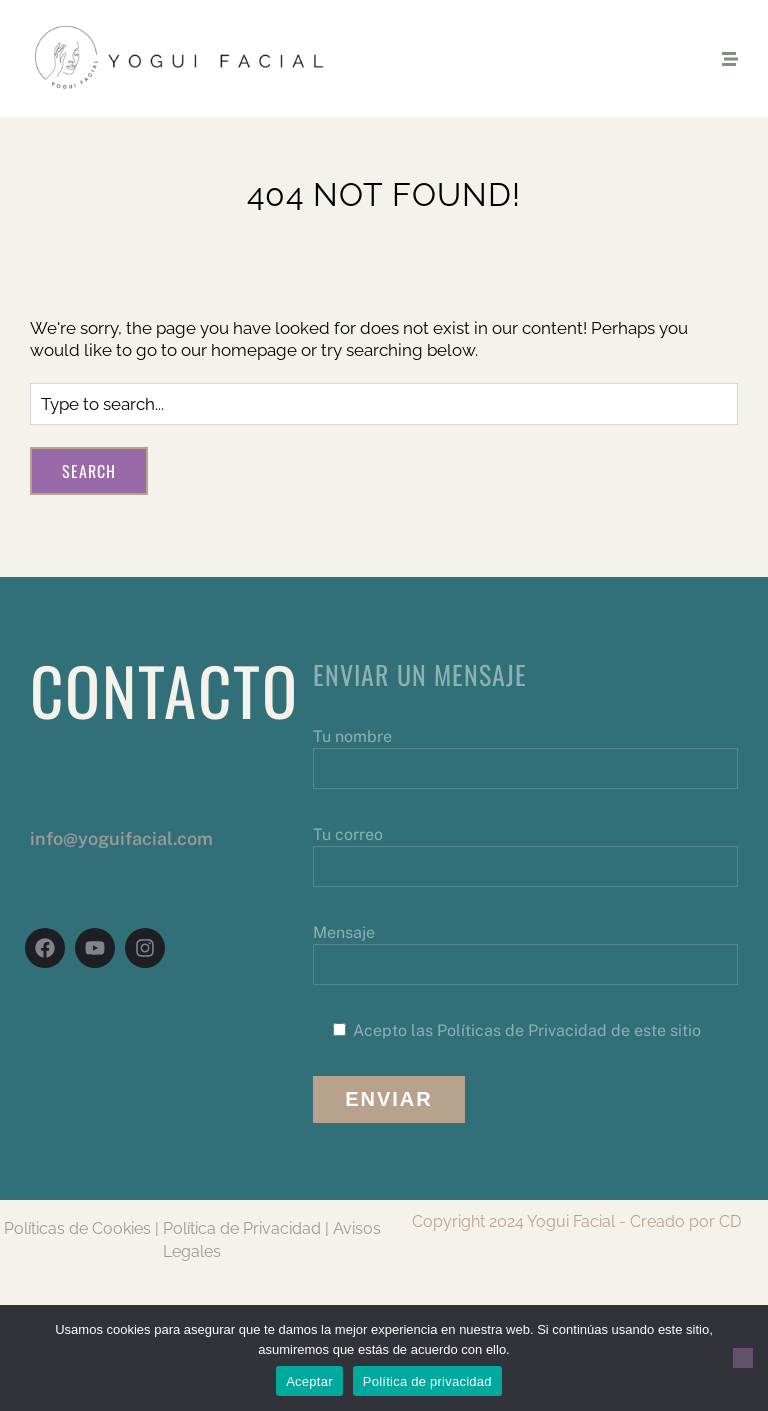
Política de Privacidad (242, 1228)
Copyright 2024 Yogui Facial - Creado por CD (576, 1221)
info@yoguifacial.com (121, 838)
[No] (743, 1358)
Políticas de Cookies (77, 1228)
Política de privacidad (427, 1381)
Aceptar (309, 1381)
